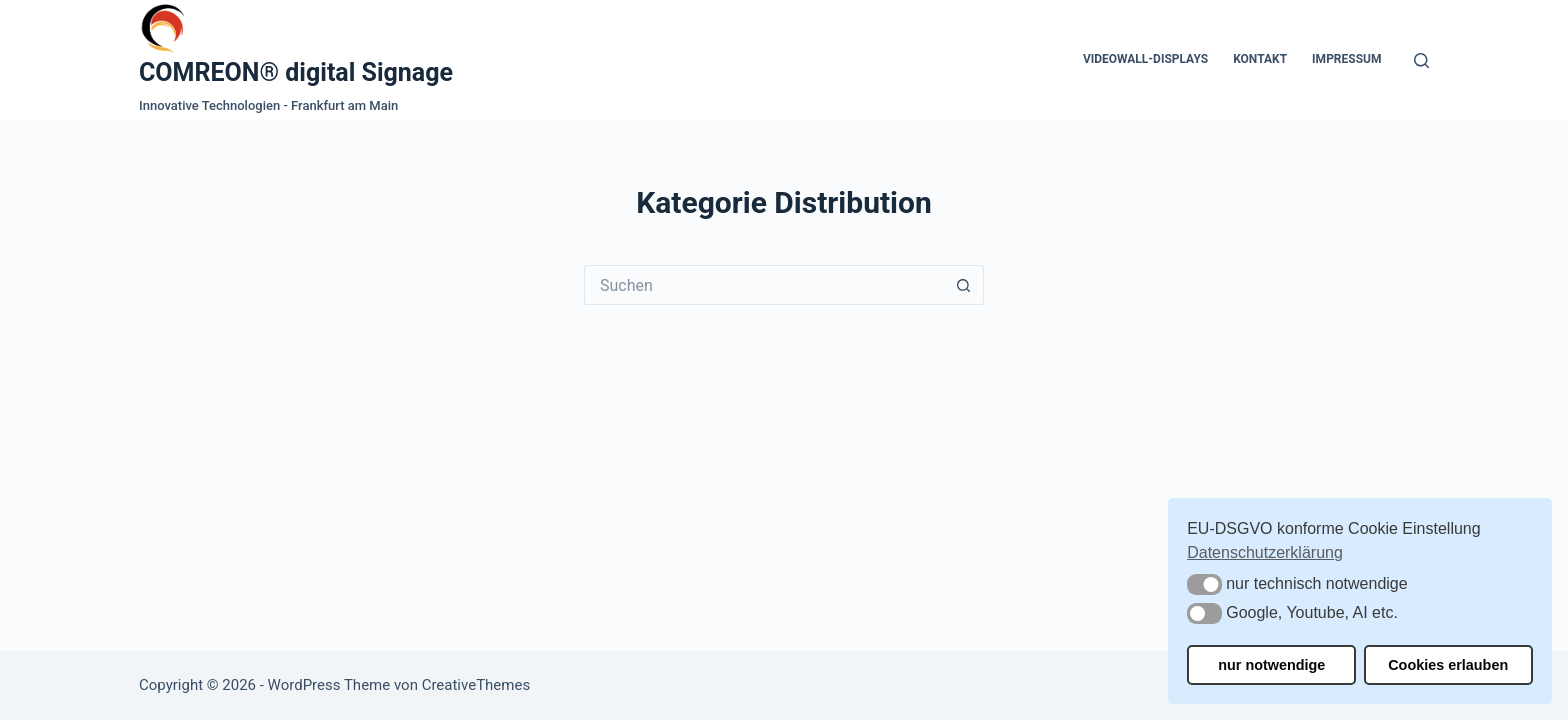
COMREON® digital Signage (296, 72)
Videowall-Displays (1145, 59)
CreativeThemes (476, 685)
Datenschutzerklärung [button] (1265, 552)
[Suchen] (1421, 60)
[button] (1204, 584)
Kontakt (1260, 59)
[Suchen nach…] (764, 285)
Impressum (1346, 59)
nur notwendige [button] (1271, 665)
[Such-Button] (964, 285)
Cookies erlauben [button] (1448, 665)
